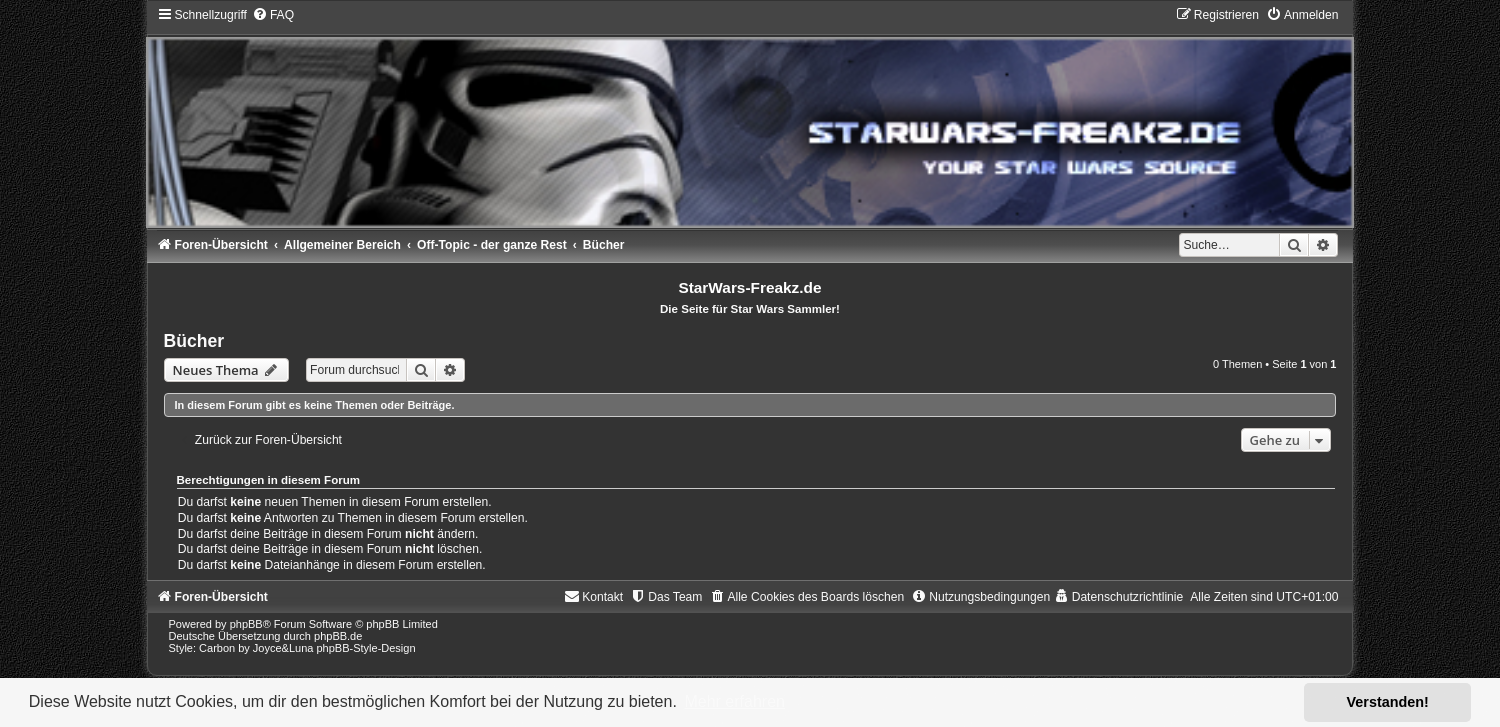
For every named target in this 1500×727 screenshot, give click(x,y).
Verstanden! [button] (1388, 702)
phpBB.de (338, 636)
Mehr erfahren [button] (734, 701)
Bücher (194, 341)
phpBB (246, 624)
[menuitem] (273, 15)
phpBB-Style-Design (365, 648)
